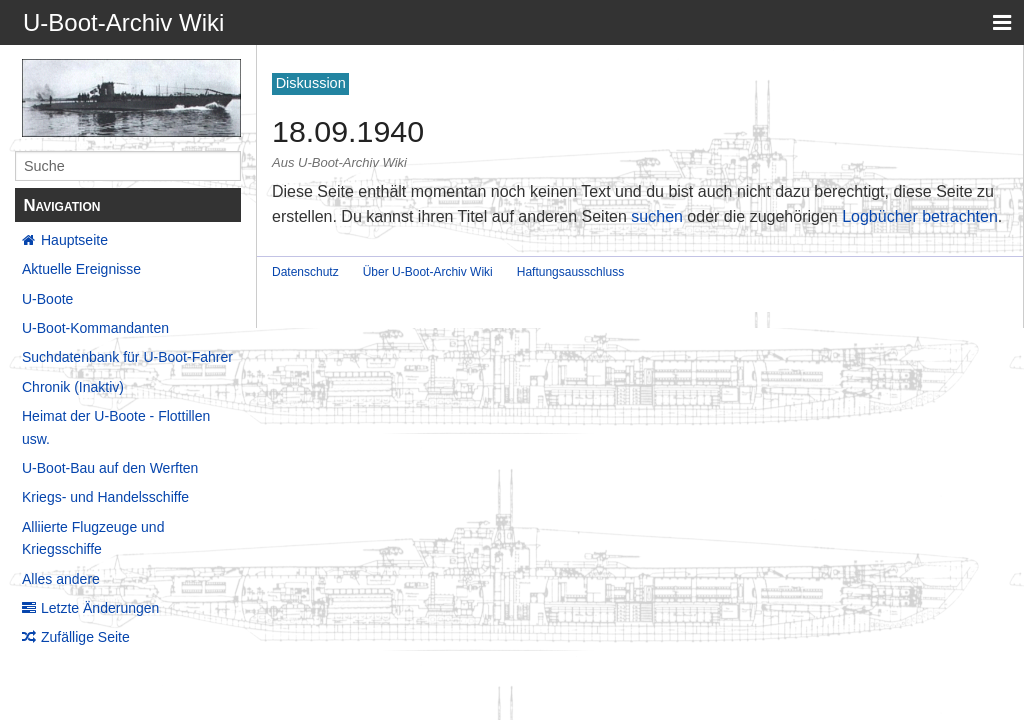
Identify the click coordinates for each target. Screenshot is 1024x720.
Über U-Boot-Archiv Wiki (428, 272)
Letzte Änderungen (100, 608)
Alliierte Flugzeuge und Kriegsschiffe (93, 538)
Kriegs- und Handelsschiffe (105, 497)
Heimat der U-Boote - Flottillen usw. (116, 427)
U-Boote (47, 299)
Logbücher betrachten (920, 216)
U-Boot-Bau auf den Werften (110, 468)
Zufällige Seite (85, 637)
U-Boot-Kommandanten (95, 328)
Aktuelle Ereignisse (81, 269)
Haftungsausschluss (570, 272)
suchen (657, 216)
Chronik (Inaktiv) (73, 387)
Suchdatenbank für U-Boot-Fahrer (127, 357)
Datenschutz (305, 272)
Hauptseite (74, 240)
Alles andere (61, 579)
